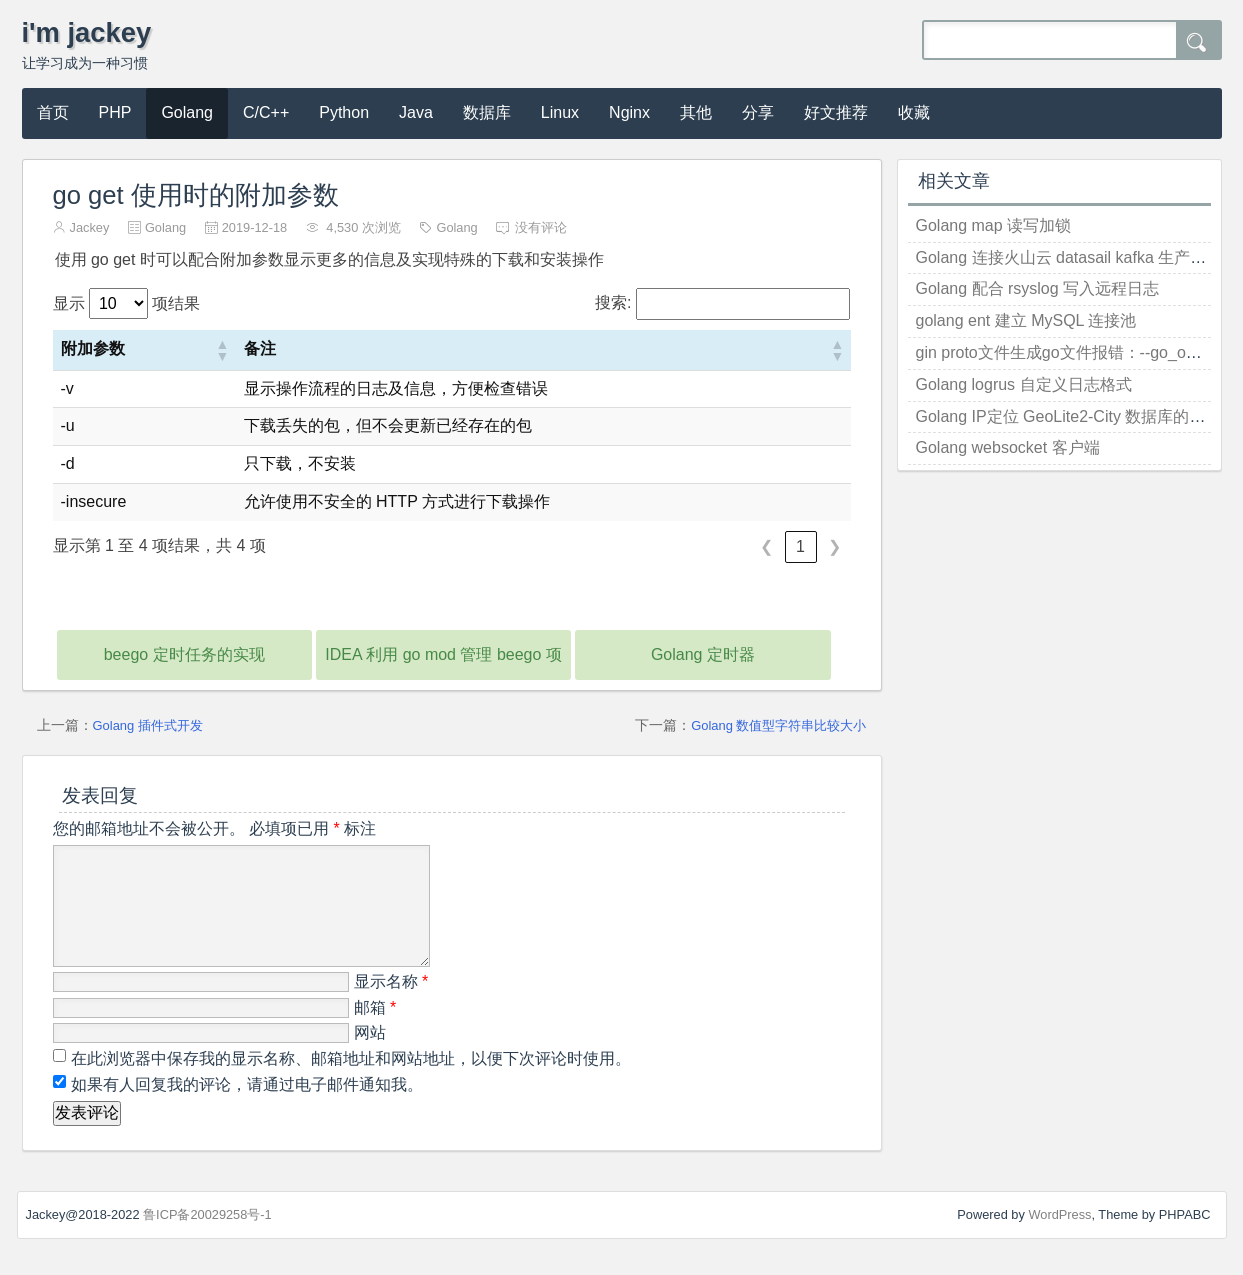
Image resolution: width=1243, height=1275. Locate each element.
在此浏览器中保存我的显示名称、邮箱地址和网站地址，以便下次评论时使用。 (351, 1082)
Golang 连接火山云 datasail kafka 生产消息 (1069, 257)
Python (344, 112)
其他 (696, 112)
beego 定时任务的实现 (184, 654)
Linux (560, 112)
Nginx (629, 112)
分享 (758, 112)
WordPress (1059, 1238)
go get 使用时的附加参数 (196, 195)
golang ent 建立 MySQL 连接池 (1026, 320)
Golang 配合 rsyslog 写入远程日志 (1038, 288)
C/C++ (266, 112)
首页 (53, 112)
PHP (115, 112)
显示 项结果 (127, 303)
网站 (370, 1056)
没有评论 (541, 227)
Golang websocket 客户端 (1008, 447)
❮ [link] (766, 546)
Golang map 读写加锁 (994, 225)
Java (416, 112)
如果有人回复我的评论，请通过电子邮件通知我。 (244, 1108)
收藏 (914, 112)
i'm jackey (87, 32)
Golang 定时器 (703, 654)
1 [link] (800, 546)
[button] (222, 350)
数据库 (487, 112)
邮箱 (375, 1031)
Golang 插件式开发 (148, 725)
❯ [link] (834, 546)
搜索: (613, 302)
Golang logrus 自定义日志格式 (1024, 384)
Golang (187, 112)
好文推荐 (836, 112)
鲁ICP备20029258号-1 (207, 1238)
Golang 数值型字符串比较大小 (778, 725)
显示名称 (391, 1005)
